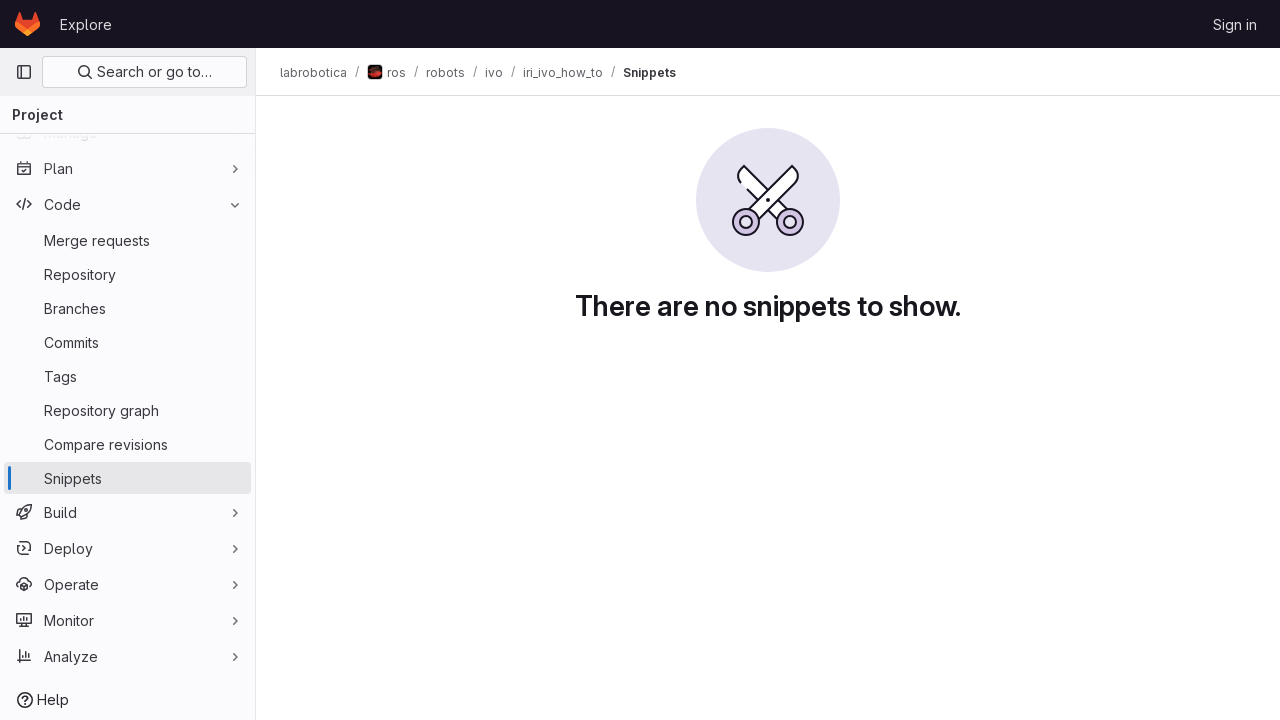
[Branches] (127, 308)
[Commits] (127, 342)
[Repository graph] (127, 410)
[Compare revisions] (127, 444)
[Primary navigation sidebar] (24, 72)
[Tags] (127, 376)
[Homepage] (27, 24)
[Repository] (127, 274)
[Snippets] (127, 478)
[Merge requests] (127, 240)
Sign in (1235, 24)
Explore (86, 24)
